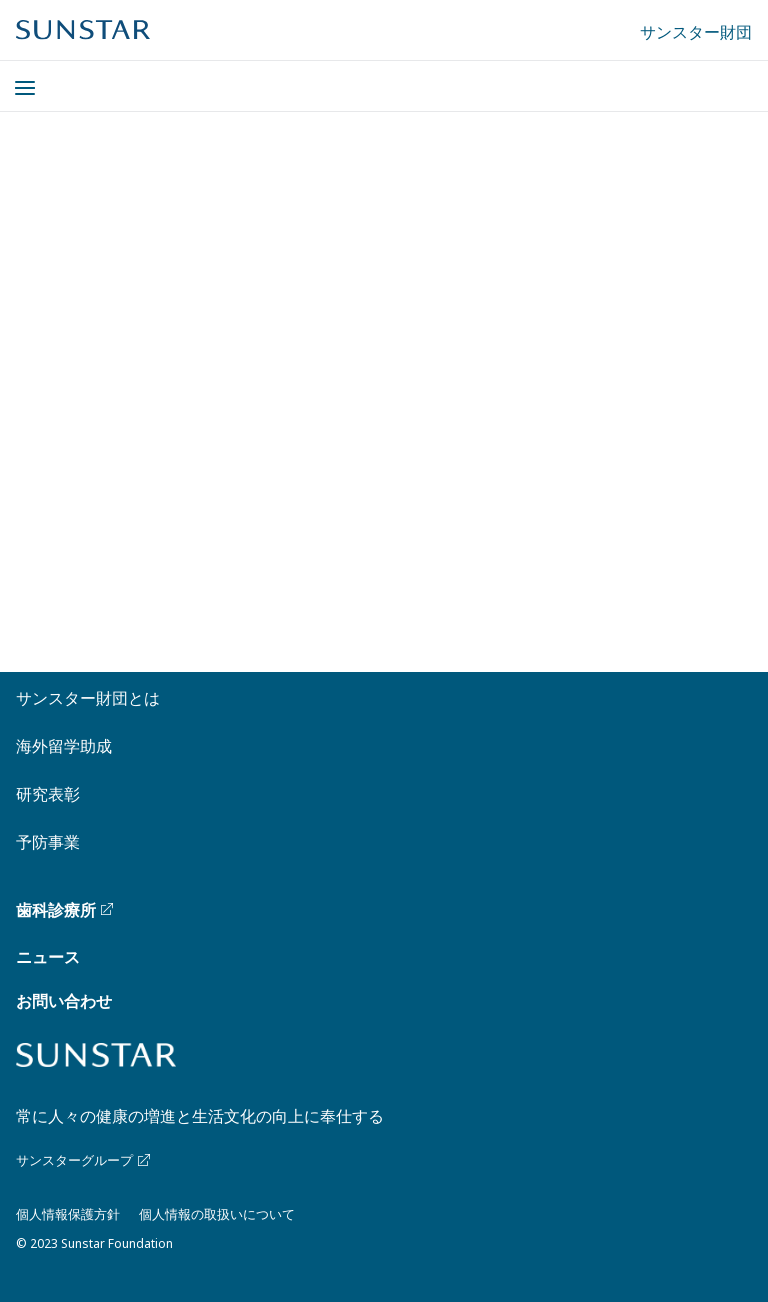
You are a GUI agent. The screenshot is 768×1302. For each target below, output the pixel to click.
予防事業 (48, 842)
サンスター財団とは (88, 698)
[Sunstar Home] (83, 30)
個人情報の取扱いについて (217, 1214)
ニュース (48, 957)
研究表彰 (48, 794)
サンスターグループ (84, 1160)
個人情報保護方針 (68, 1214)
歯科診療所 (66, 910)
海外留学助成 (64, 746)
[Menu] (13, 76)
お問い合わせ (64, 1001)
